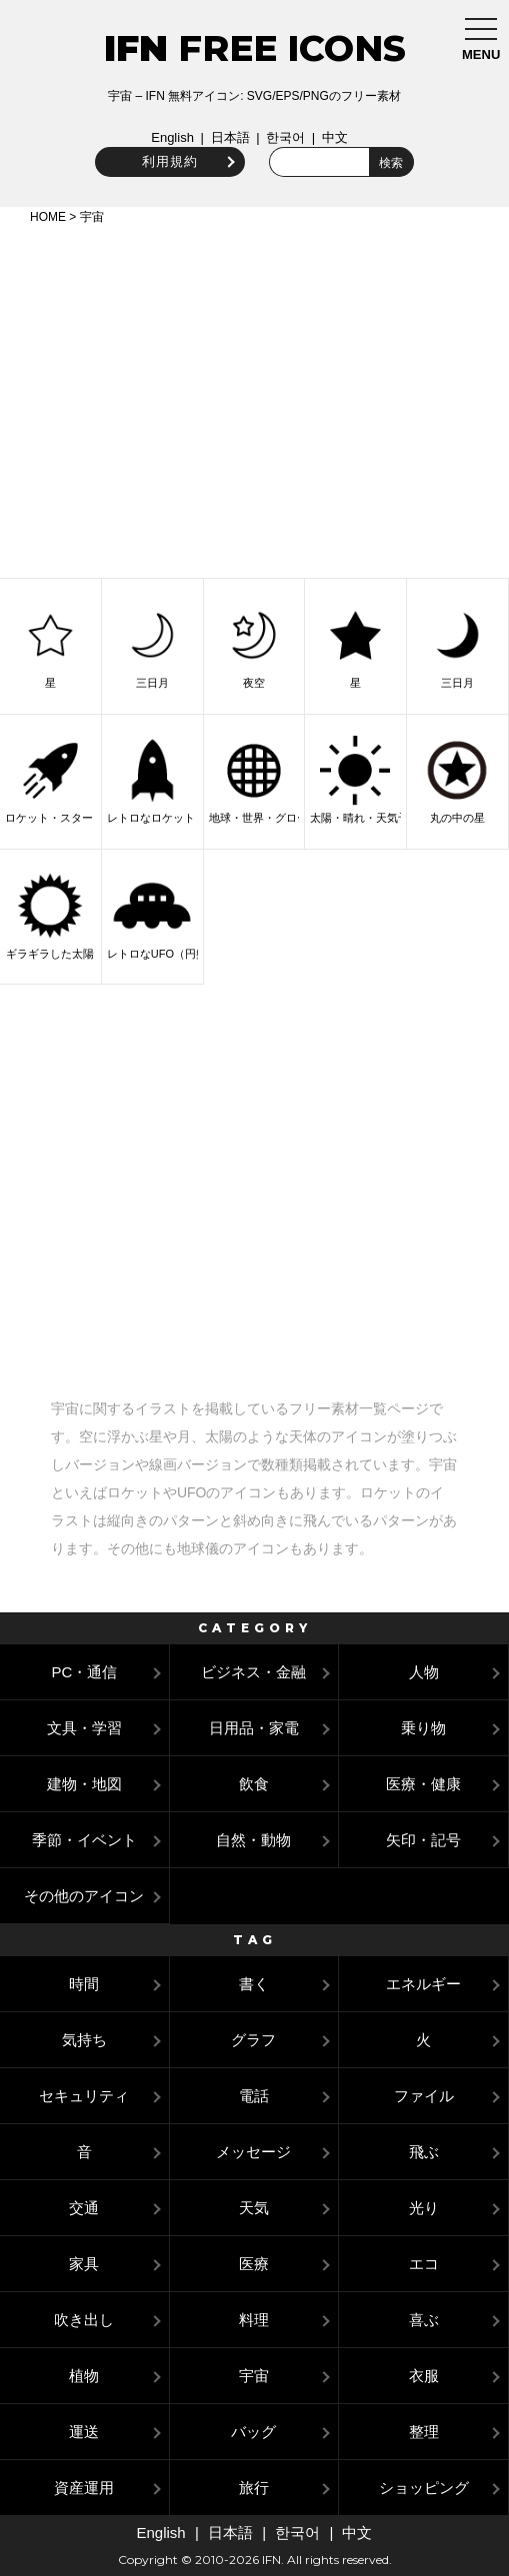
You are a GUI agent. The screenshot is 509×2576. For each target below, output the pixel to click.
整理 (424, 2431)
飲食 (254, 1783)
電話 (254, 2095)
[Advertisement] (254, 398)
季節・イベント (84, 1839)
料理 (254, 2319)
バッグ (253, 2431)
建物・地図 (84, 1783)
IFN (136, 48)
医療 (254, 2263)
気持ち (84, 2039)
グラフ (253, 2039)
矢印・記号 (423, 1839)
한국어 (285, 137)
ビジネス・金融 (253, 1671)
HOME (48, 217)
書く (254, 1983)
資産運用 (84, 2487)
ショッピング (424, 2487)
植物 (84, 2375)
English (172, 137)
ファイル (424, 2095)
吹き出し (84, 2319)
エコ (424, 2263)
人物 (424, 1671)
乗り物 (423, 1727)
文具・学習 (84, 1727)
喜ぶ (424, 2319)
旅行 (254, 2487)
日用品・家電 (254, 1727)
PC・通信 (84, 1671)
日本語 (230, 137)
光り (424, 2207)
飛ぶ (424, 2151)
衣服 (424, 2375)
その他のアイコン (84, 1895)
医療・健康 (423, 1783)
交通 (84, 2207)
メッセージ (253, 2151)
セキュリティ (84, 2095)
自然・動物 (253, 1839)
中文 (335, 137)
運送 (84, 2431)
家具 (84, 2263)
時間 (84, 1983)
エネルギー (423, 1983)
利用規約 (170, 161)
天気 (254, 2207)
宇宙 (254, 2375)
